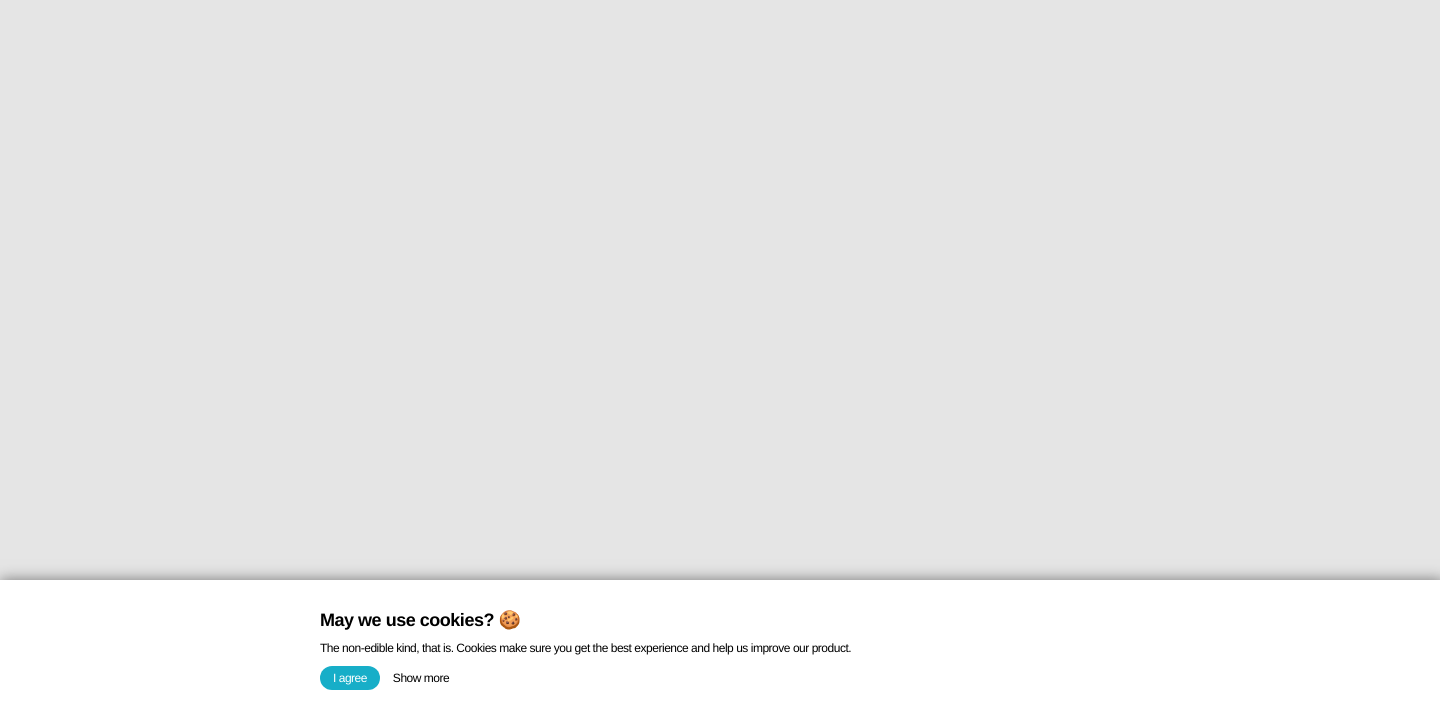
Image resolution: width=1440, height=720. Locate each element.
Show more (421, 678)
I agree (350, 678)
